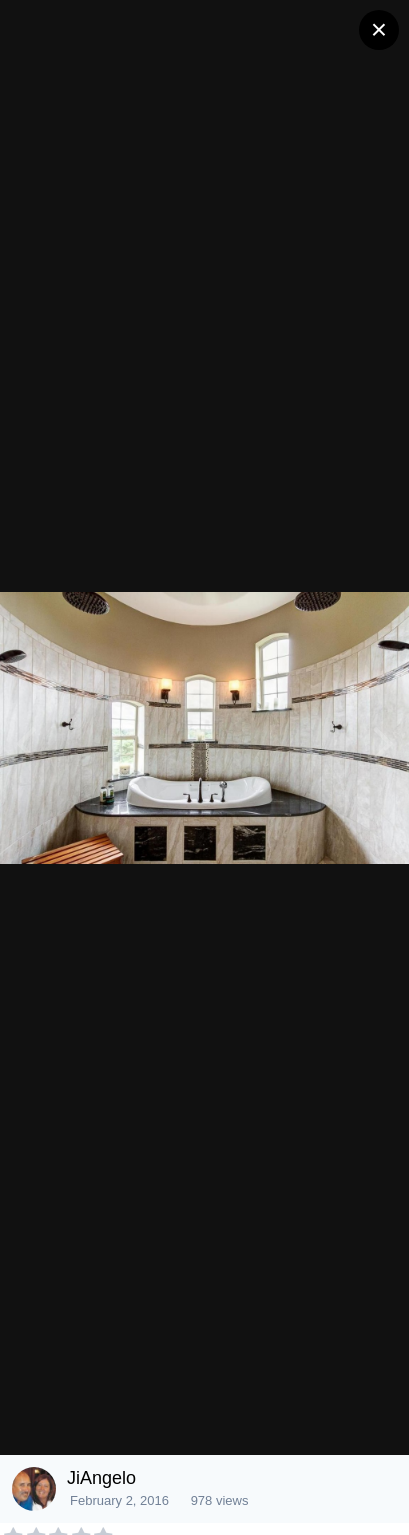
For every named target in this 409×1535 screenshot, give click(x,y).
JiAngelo (101, 1478)
